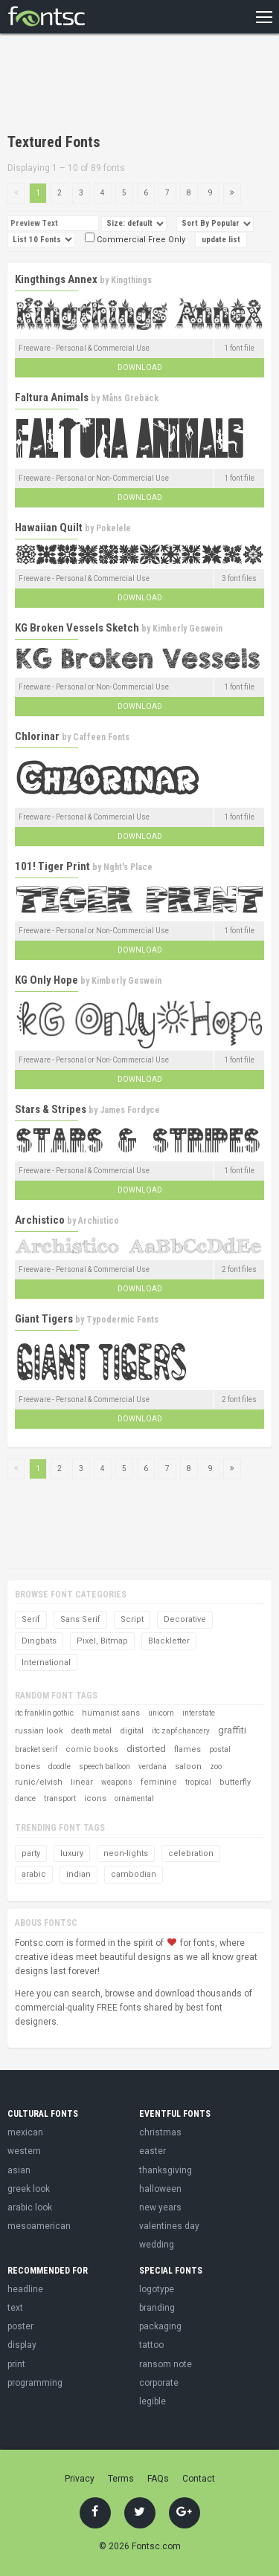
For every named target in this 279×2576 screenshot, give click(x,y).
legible (152, 2401)
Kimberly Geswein (187, 628)
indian (78, 1874)
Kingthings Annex (56, 279)
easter (152, 2151)
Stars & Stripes (50, 1109)
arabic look (29, 2207)
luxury (71, 1853)
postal (220, 1749)
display (21, 2345)
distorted (146, 1748)
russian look (39, 1731)
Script (132, 1619)
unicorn (161, 1713)
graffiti (232, 1730)
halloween (160, 2189)
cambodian (133, 1874)
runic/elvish (38, 1782)
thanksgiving (165, 2170)
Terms (121, 2478)
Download (140, 367)
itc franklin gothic (44, 1713)
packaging (160, 2326)
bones (27, 1766)
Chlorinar (37, 736)
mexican (25, 2132)
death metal (91, 1731)
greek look (28, 2189)
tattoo (151, 2345)
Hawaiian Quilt (49, 527)
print (16, 2364)
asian (19, 2170)
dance (25, 1798)
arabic (34, 1874)
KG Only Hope (46, 980)
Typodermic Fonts (122, 1319)
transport (60, 1798)
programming (34, 2383)
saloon (188, 1766)
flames (187, 1749)
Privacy (79, 2478)
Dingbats (39, 1641)
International (46, 1662)
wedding (156, 2244)
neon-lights (125, 1853)
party (31, 1853)
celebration (191, 1853)
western (24, 2151)
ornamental (134, 1798)
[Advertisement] (126, 85)
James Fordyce (130, 1110)
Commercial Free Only (135, 239)
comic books (91, 1749)
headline (25, 2289)
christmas (160, 2132)
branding (157, 2308)
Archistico (40, 1220)
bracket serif (36, 1749)
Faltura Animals (52, 397)
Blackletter (169, 1641)
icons (95, 1798)
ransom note (165, 2364)
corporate (159, 2383)
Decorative (185, 1619)
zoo (216, 1766)
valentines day (169, 2226)
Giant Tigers (44, 1319)
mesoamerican (39, 2226)
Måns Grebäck (130, 398)
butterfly (235, 1782)
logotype (156, 2289)
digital (132, 1731)
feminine (159, 1782)
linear (82, 1782)
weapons (116, 1782)
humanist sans (111, 1713)
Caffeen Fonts (101, 737)
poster (20, 2326)
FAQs (158, 2478)
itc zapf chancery (181, 1731)
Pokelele (113, 528)
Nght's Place (128, 867)
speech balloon (104, 1766)
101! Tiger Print (52, 866)
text (15, 2308)
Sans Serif (80, 1619)
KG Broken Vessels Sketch (77, 628)
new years (160, 2207)
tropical (198, 1782)
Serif (31, 1619)
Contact (198, 2478)
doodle (59, 1766)
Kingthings (131, 280)
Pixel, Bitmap (102, 1641)
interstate (198, 1713)
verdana (152, 1766)
